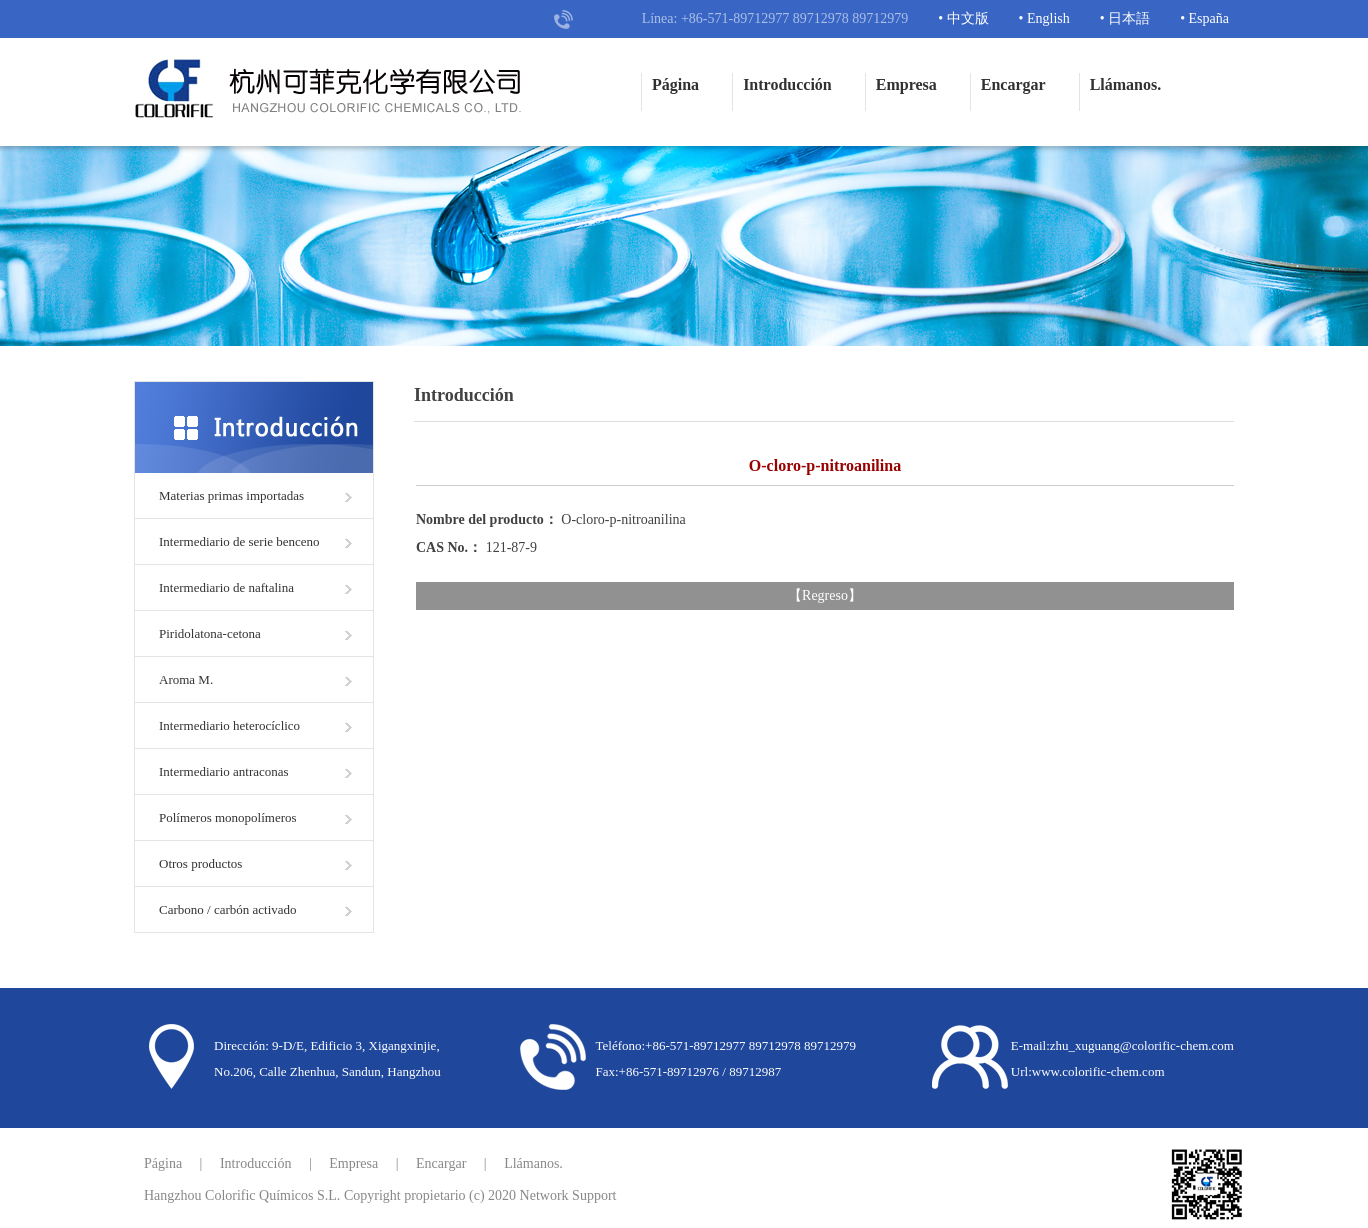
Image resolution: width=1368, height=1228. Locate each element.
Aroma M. (186, 679)
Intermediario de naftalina (226, 587)
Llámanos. (1126, 84)
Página (675, 84)
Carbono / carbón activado (228, 909)
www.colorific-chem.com (1098, 1071)
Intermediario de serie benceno (239, 541)
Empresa (906, 84)
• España (1204, 18)
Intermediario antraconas (224, 771)
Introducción (787, 84)
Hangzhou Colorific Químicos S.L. (242, 1195)
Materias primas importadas (231, 495)
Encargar (1013, 84)
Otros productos (200, 863)
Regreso (825, 595)
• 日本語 (1125, 18)
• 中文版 (963, 18)
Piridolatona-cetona (210, 633)
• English (1044, 18)
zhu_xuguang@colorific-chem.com (1142, 1045)
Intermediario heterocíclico (229, 725)
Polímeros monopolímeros (228, 817)
